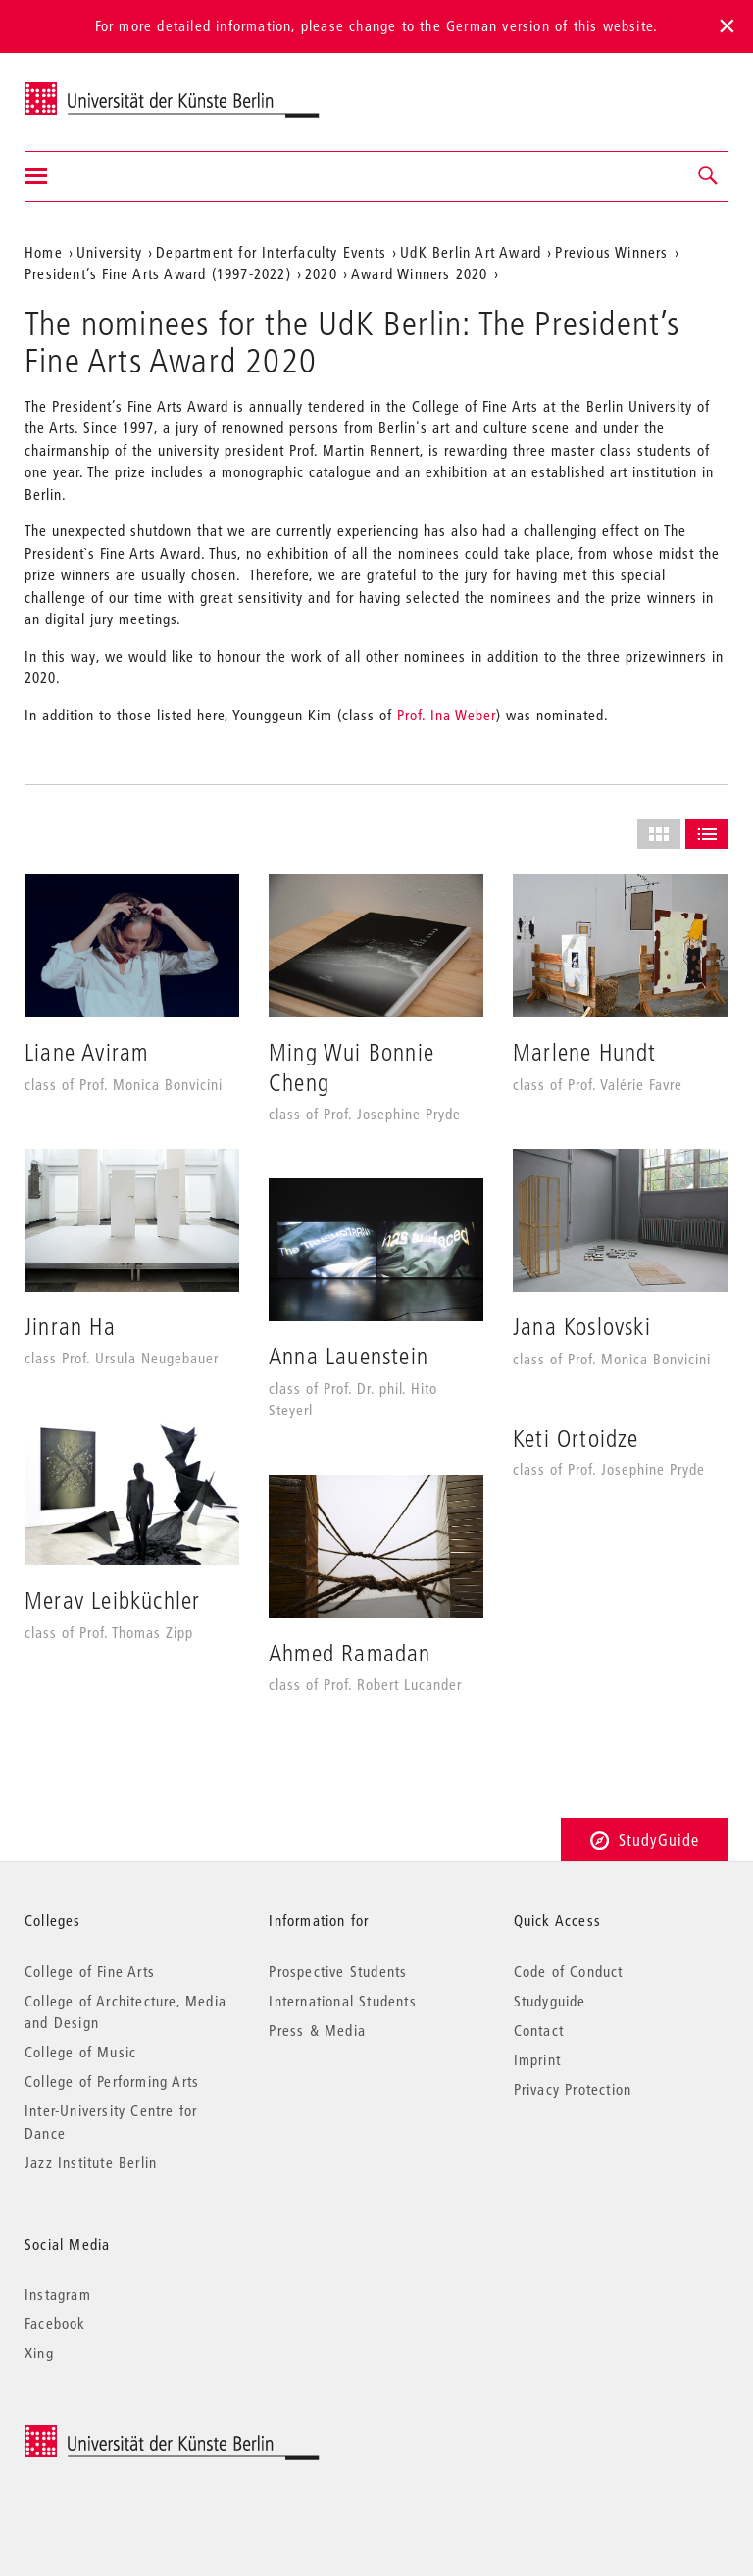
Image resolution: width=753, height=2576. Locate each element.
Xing (39, 2352)
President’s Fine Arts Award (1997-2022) (158, 273)
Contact (539, 2030)
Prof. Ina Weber (446, 714)
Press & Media (317, 2030)
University (109, 252)
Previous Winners (611, 252)
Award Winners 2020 (419, 273)
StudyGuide (644, 1839)
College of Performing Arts (112, 2081)
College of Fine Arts (90, 1971)
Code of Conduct (569, 1971)
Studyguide (550, 2000)
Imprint (537, 2059)
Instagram (58, 2294)
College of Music (80, 2051)
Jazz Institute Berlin (91, 2162)
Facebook (55, 2323)
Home (44, 252)
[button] (708, 176)
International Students (342, 2000)
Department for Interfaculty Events (271, 252)
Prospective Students (338, 1971)
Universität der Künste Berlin (101, 89)
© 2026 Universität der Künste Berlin (127, 2435)
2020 (321, 273)
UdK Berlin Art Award (470, 252)
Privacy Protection (573, 2089)
